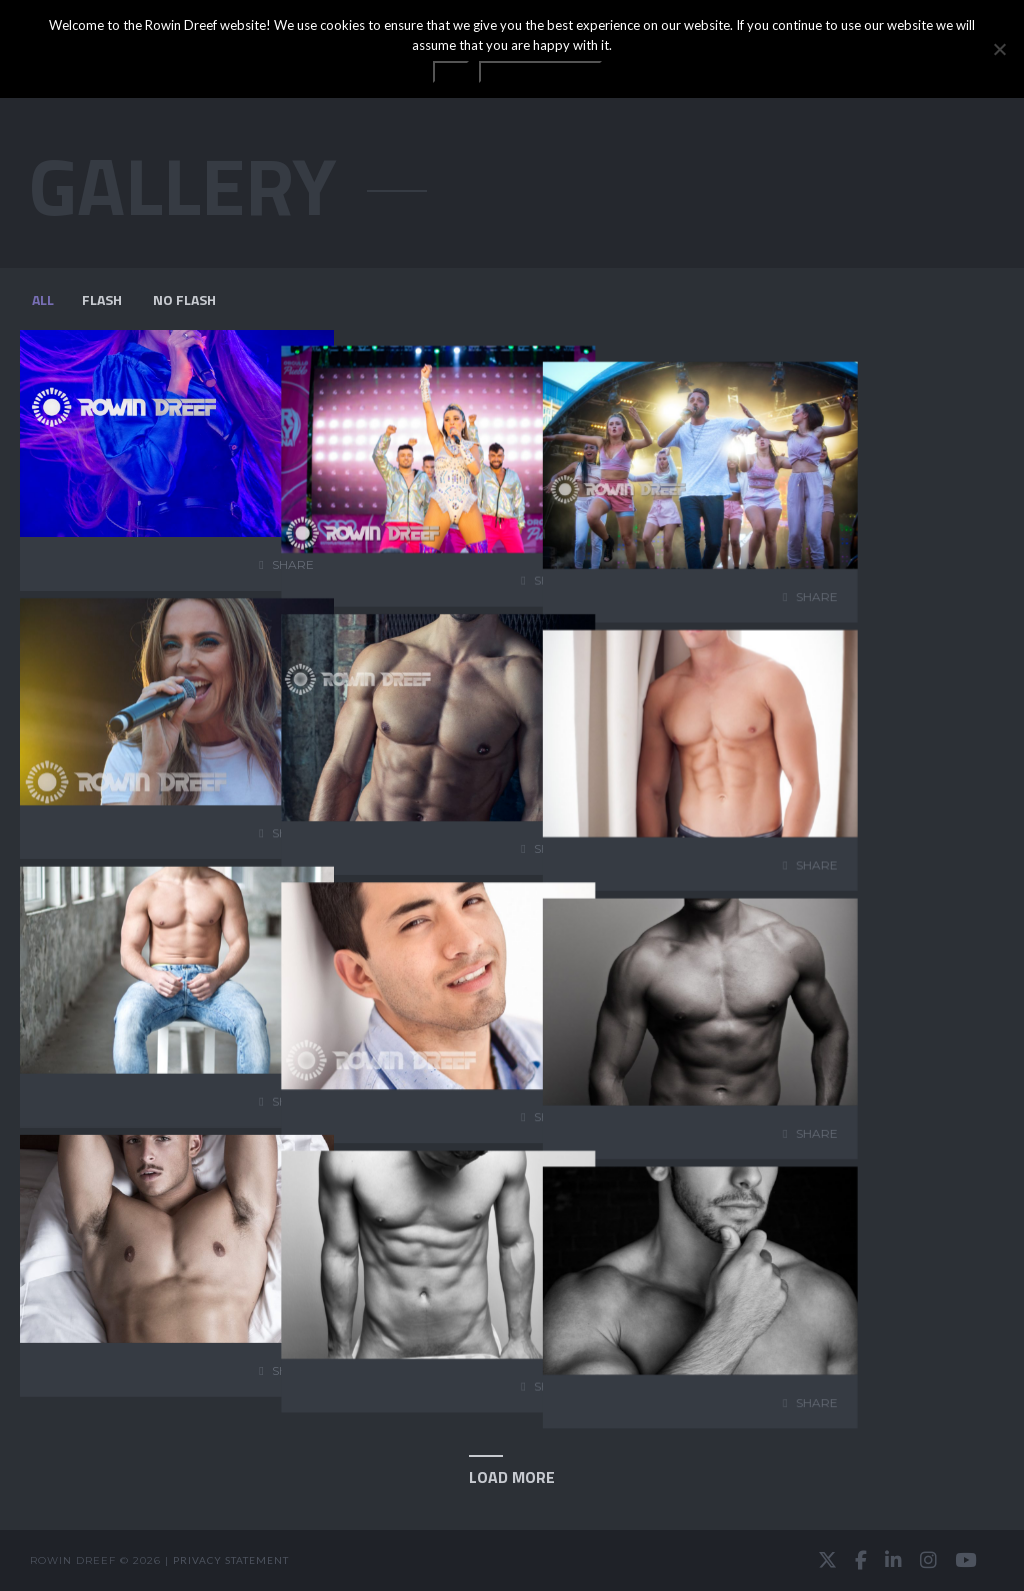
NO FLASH (184, 299)
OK (451, 72)
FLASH (102, 299)
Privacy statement (231, 1560)
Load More (512, 1477)
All (43, 299)
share (293, 564)
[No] (999, 49)
